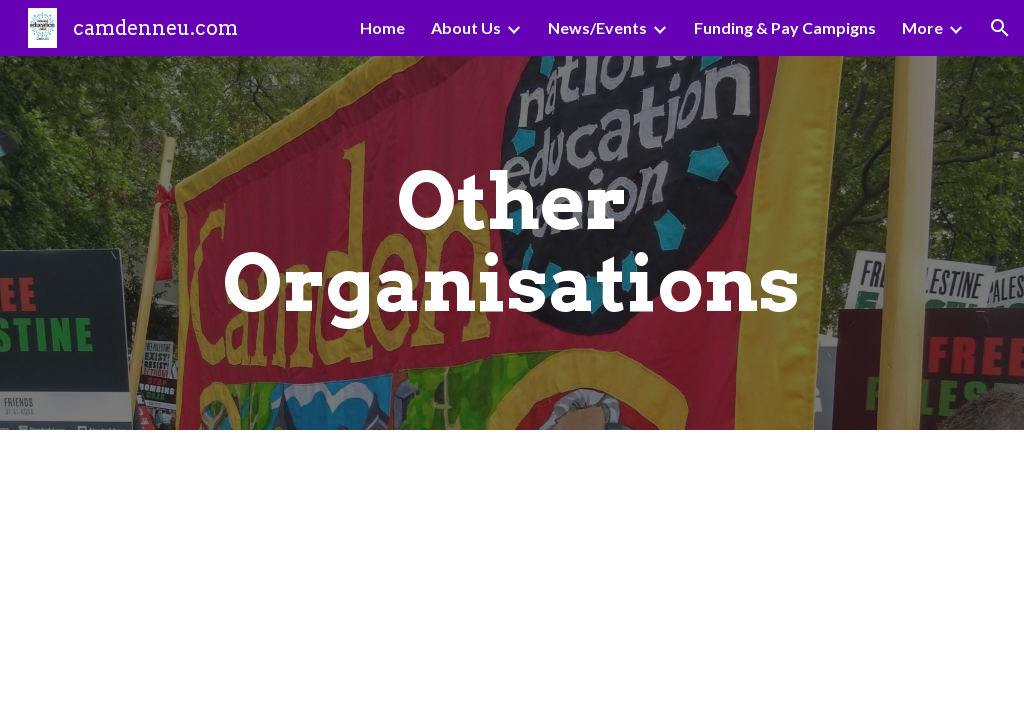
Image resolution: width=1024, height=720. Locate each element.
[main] (511, 243)
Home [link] (382, 27)
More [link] (922, 27)
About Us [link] (466, 27)
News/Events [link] (597, 27)
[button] (1000, 28)
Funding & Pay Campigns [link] (785, 27)
